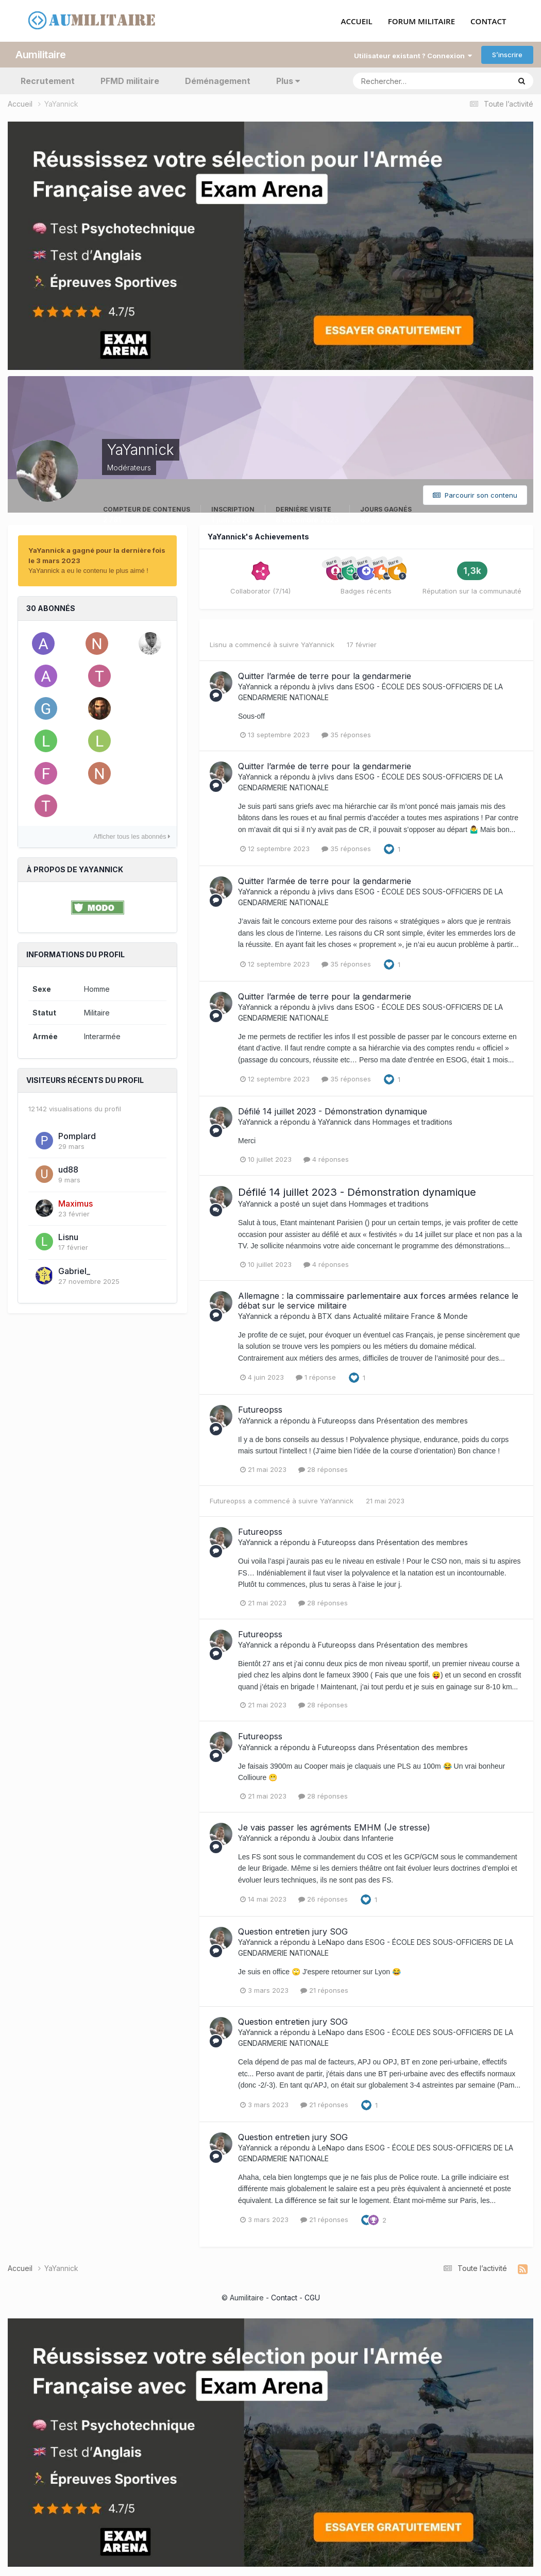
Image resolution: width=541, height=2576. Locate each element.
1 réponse (316, 1376)
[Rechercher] (389, 80)
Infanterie (378, 1837)
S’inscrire (507, 54)
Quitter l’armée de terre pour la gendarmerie (324, 675)
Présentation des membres (422, 1419)
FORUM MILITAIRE (421, 21)
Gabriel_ (74, 1270)
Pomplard (77, 1135)
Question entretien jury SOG (293, 1931)
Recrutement (48, 80)
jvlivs (326, 685)
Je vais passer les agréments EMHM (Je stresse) (334, 1826)
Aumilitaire (40, 54)
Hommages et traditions (412, 1121)
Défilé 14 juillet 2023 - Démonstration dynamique (332, 1111)
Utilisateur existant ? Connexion (413, 54)
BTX (325, 1315)
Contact (284, 2297)
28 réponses (323, 1468)
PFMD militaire (129, 80)
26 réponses (323, 1898)
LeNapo (331, 1941)
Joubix (329, 1837)
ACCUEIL (357, 21)
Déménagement (217, 80)
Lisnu (68, 1236)
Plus (288, 80)
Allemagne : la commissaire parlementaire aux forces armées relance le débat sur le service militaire (378, 1300)
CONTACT (488, 21)
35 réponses (346, 734)
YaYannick (317, 644)
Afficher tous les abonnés (132, 835)
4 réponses (326, 1159)
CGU (312, 2297)
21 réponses (324, 1990)
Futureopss (260, 1409)
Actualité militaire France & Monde (410, 1315)
